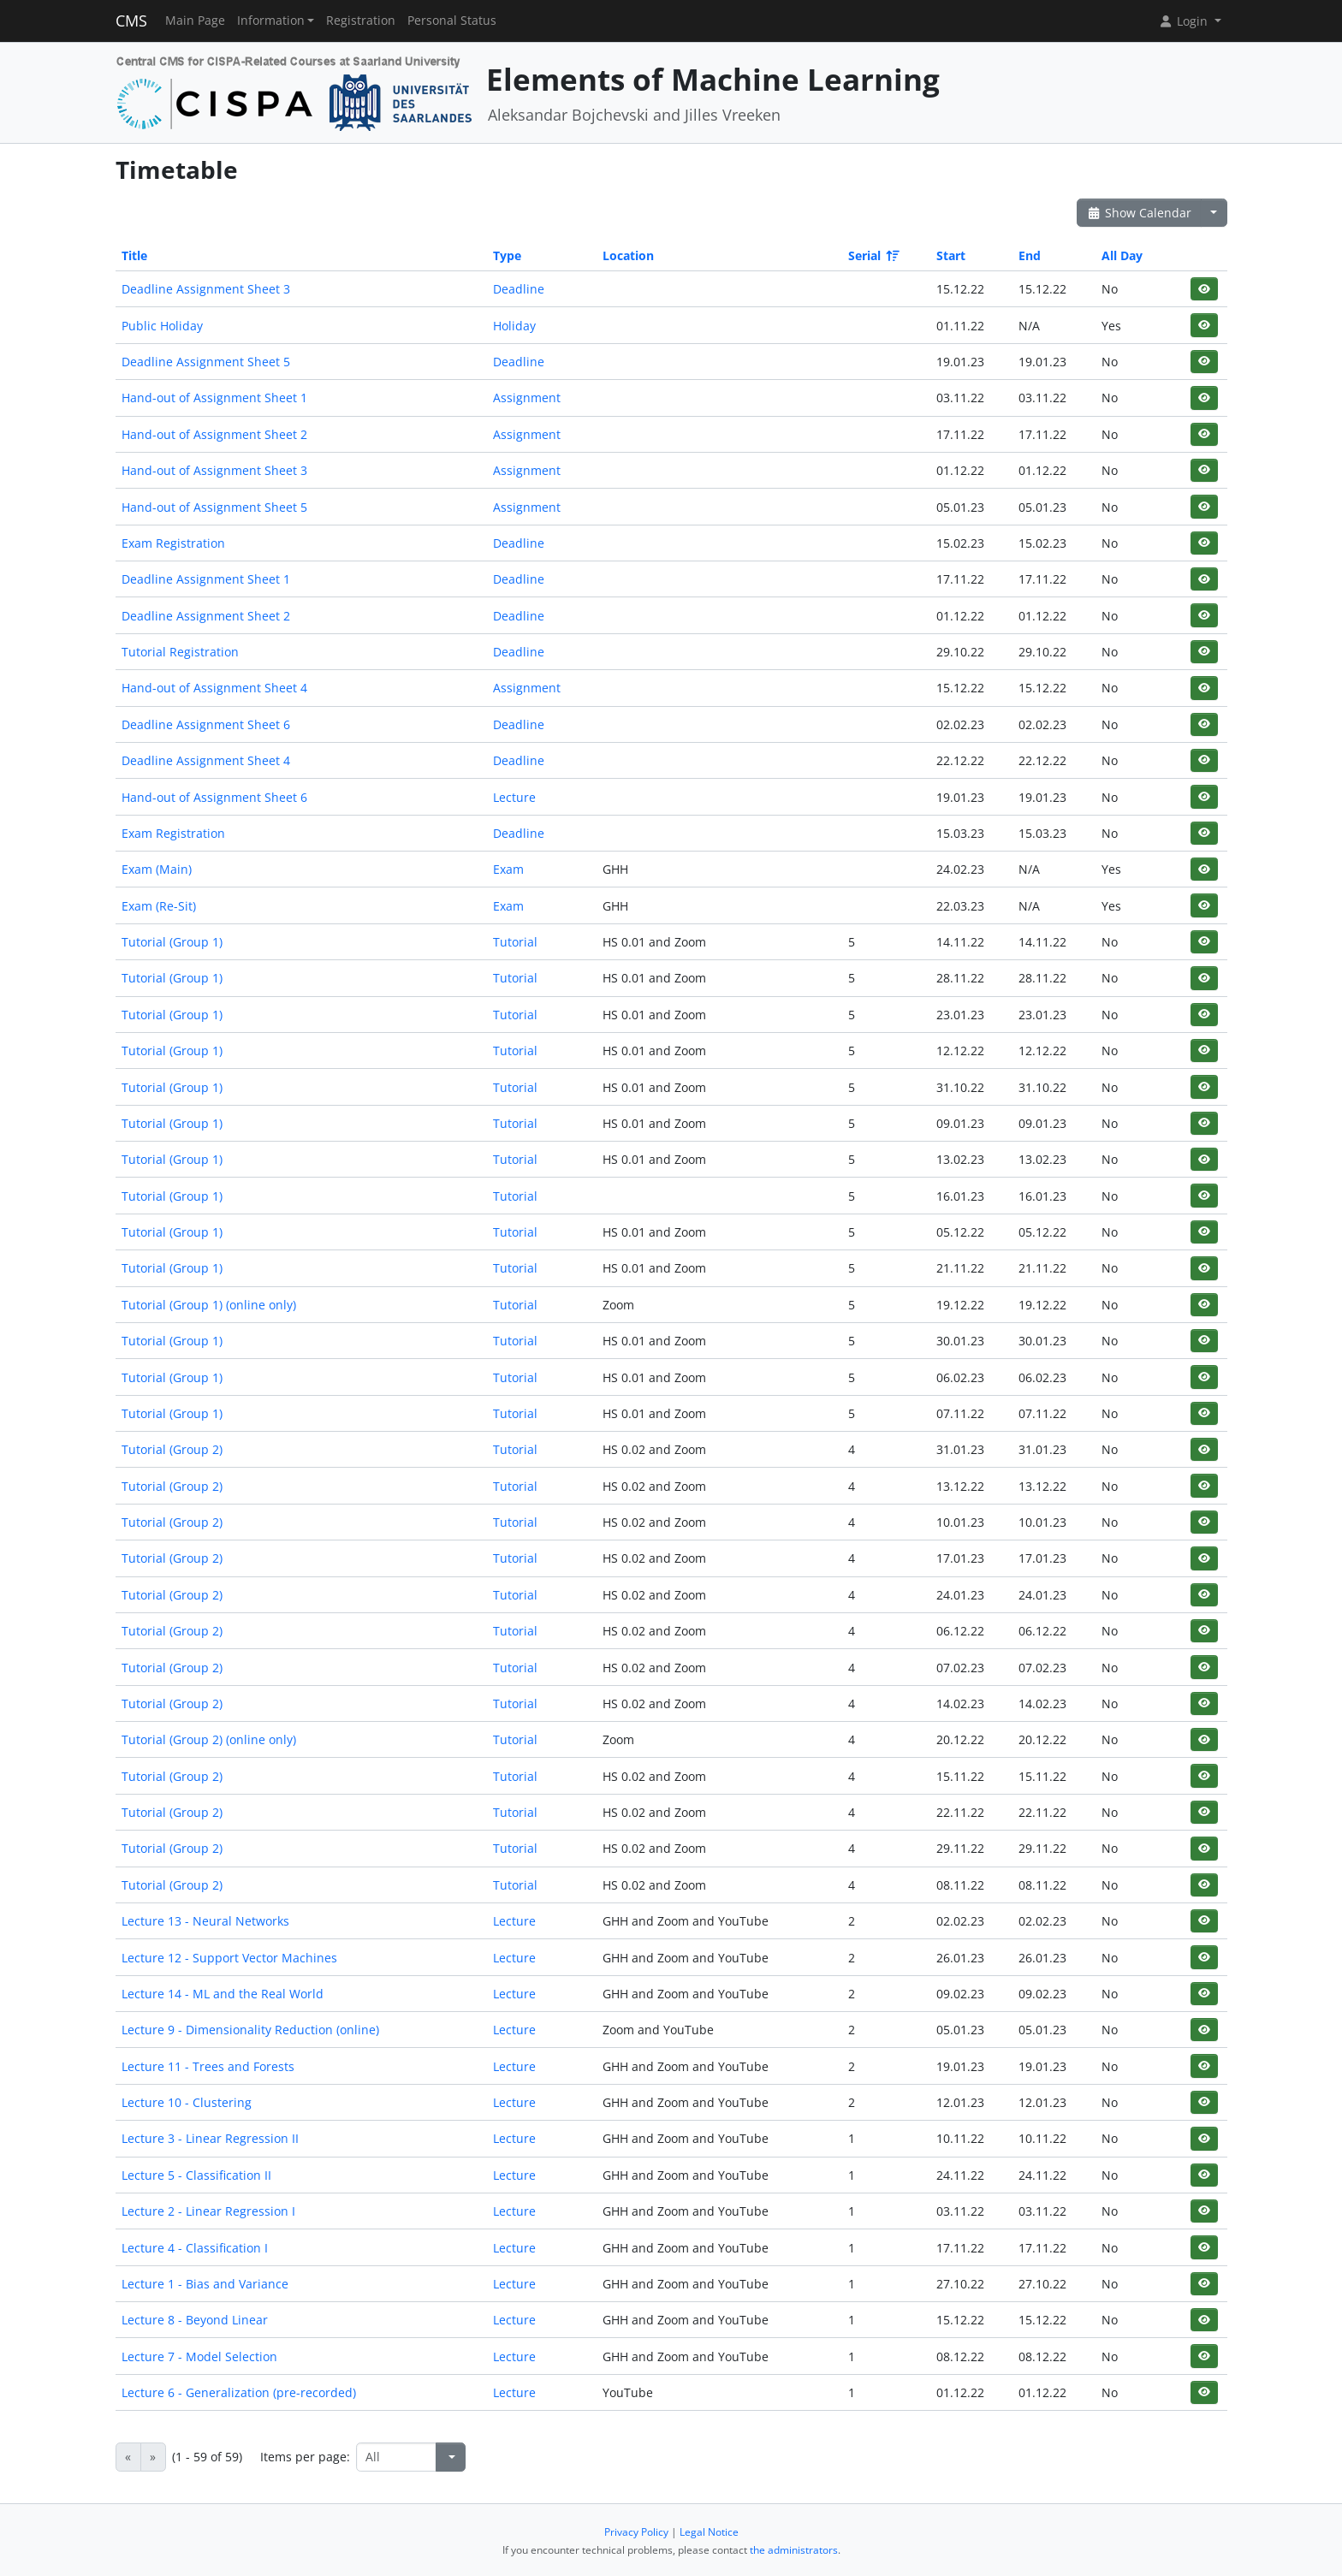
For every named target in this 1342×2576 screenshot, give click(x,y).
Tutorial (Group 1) (172, 942)
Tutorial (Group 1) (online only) (209, 1305)
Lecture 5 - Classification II (196, 2175)
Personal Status (451, 20)
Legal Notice (709, 2532)
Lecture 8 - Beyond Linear (195, 2320)
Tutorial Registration (180, 652)
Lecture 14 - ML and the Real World (223, 1993)
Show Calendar (1139, 213)
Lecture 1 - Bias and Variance (205, 2284)
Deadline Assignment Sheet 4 (206, 760)
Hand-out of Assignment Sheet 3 (214, 470)
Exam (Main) (157, 869)
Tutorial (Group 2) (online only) (209, 1739)
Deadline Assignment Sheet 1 (206, 579)
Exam (508, 869)
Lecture (514, 797)
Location (628, 255)
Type (507, 255)
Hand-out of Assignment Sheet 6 (214, 797)
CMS (131, 20)
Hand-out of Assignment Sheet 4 (214, 688)
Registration (360, 20)
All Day (1122, 255)
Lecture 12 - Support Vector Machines (229, 1958)
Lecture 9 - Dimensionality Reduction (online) (250, 2029)
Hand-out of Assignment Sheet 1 (214, 397)
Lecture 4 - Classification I (195, 2248)
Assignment (527, 397)
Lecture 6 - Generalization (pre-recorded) (239, 2392)
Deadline (518, 289)
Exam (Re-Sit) (159, 906)
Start (950, 255)
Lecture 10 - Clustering (187, 2102)
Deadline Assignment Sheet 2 (206, 616)
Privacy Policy (636, 2532)
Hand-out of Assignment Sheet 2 (214, 434)
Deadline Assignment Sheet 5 (206, 361)
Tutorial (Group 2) (172, 1449)
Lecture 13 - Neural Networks (205, 1921)
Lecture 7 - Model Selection (199, 2356)
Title (134, 255)
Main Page (195, 20)
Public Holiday (162, 326)
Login (1184, 21)
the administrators (794, 2550)
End (1029, 255)
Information (271, 20)
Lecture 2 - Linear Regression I (208, 2211)
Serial (872, 255)
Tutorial (515, 942)
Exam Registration (173, 543)
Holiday (514, 326)
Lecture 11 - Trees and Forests (208, 2066)
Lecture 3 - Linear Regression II (210, 2138)
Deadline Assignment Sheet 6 (206, 724)
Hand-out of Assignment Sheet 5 (214, 507)
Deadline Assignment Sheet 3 (206, 289)
